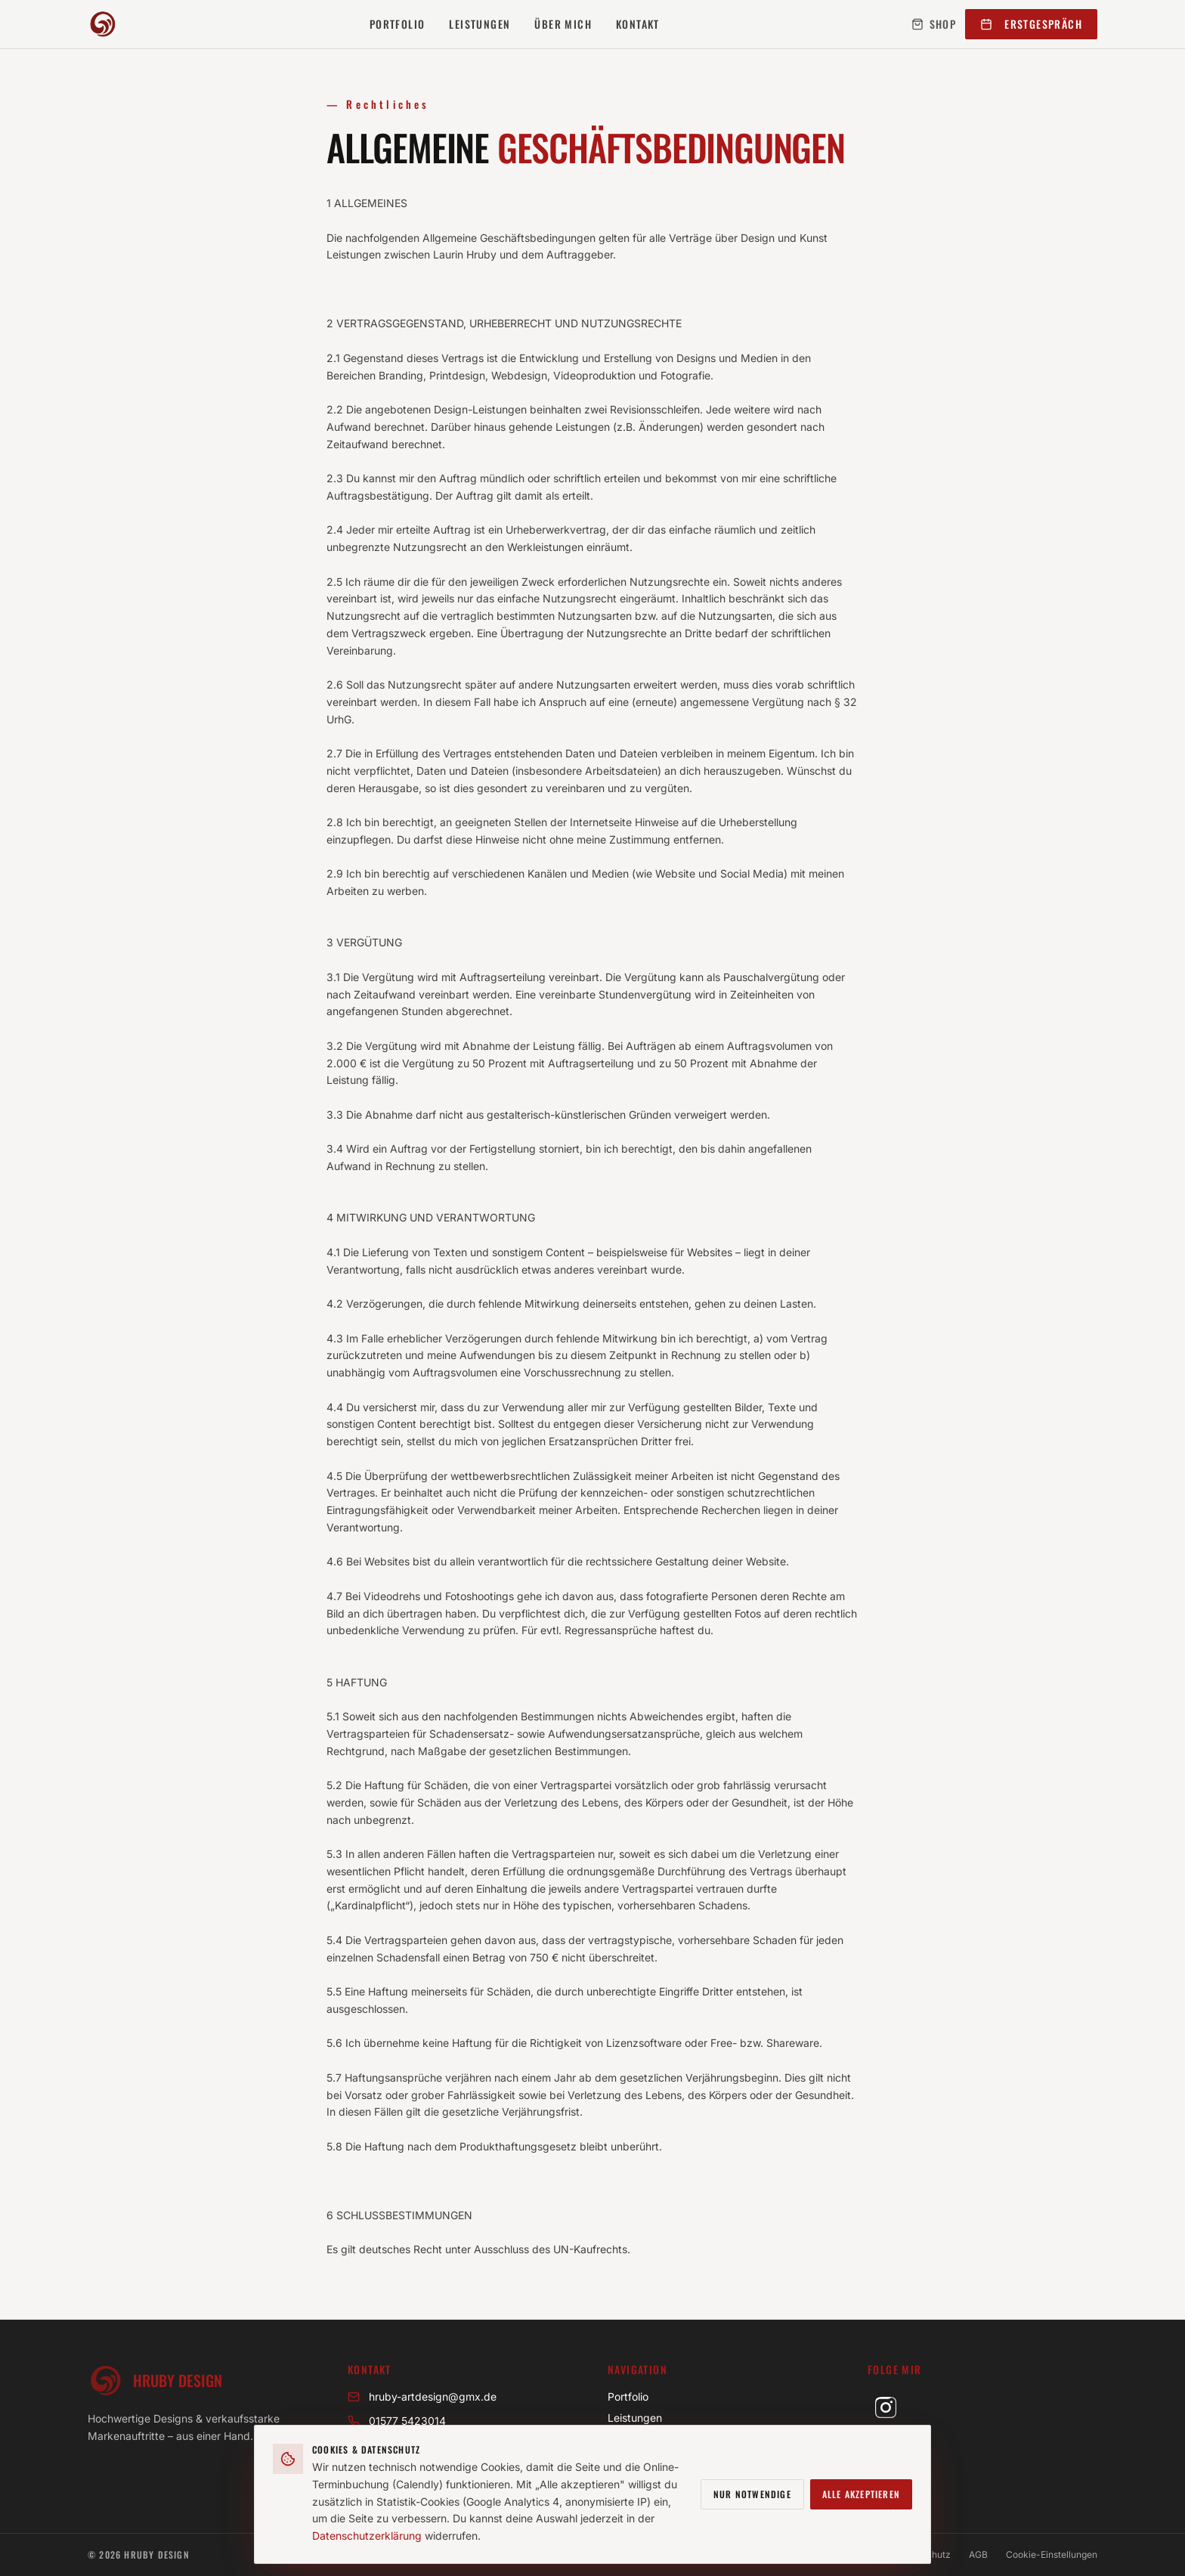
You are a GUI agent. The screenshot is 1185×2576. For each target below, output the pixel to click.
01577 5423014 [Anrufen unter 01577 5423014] (397, 2420)
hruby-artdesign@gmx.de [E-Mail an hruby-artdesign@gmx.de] (422, 2396)
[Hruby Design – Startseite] (103, 24)
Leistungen (479, 24)
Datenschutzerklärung (367, 2537)
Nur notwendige (752, 2495)
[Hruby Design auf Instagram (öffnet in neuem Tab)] (886, 2407)
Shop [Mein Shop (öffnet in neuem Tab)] (934, 24)
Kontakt (638, 24)
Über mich (563, 24)
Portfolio (397, 24)
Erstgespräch (1031, 24)
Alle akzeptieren (861, 2495)
